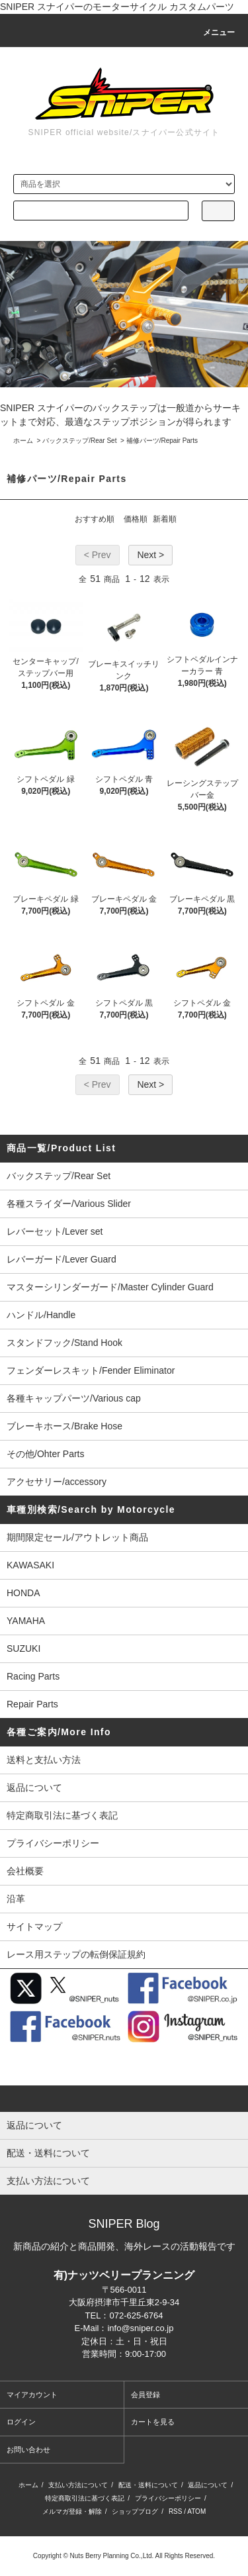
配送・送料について (148, 2485)
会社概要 (25, 1871)
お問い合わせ (28, 2450)
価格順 (135, 519)
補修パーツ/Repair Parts (162, 440)
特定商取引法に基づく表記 (62, 1815)
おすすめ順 (94, 519)
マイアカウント (32, 2395)
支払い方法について (78, 2485)
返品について (34, 1787)
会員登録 (145, 2395)
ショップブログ (135, 2511)
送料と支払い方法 (44, 1759)
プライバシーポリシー (53, 1843)
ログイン (21, 2422)
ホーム (23, 440)
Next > (150, 554)
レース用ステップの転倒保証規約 (76, 1954)
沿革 (16, 1898)
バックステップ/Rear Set (79, 440)
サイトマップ (34, 1926)
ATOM (196, 2511)
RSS (176, 2511)
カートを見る (153, 2422)
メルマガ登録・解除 (72, 2511)
